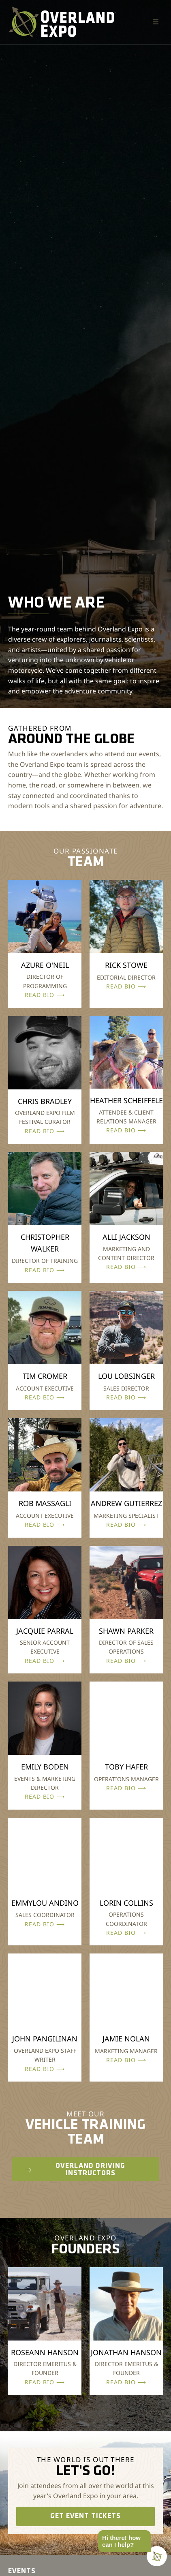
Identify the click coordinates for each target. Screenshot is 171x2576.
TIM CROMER (45, 1376)
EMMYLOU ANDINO (45, 1903)
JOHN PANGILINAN (44, 2038)
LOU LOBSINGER (126, 1376)
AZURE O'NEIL (45, 965)
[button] (155, 22)
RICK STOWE (126, 965)
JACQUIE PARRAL (44, 1631)
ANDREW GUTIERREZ (126, 1503)
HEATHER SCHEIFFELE (126, 1100)
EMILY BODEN (45, 1767)
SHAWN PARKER (126, 1631)
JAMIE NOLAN (126, 2038)
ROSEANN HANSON (45, 2352)
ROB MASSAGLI (45, 1503)
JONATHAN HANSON (126, 2352)
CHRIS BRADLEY (45, 1101)
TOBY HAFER (126, 1767)
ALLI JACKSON (126, 1237)
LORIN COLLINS (126, 1903)
